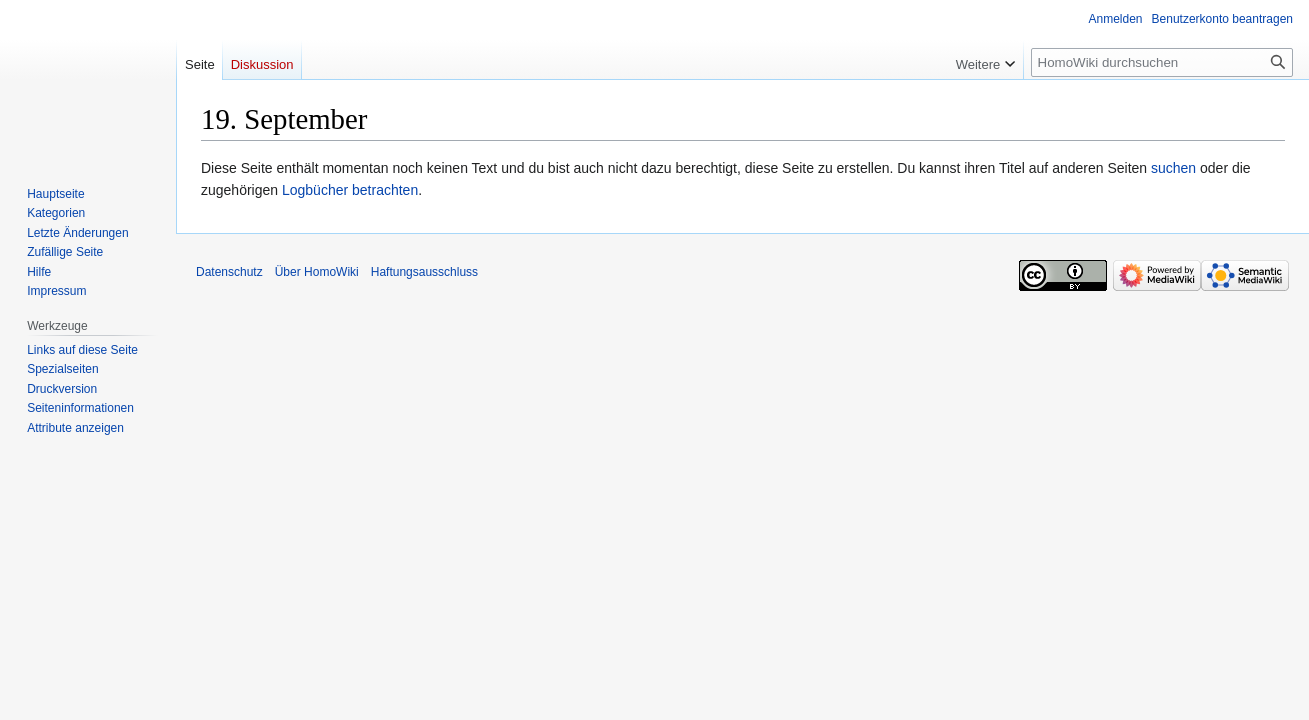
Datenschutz (229, 272)
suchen (1173, 168)
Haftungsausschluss (424, 272)
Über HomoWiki (317, 272)
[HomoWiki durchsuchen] (1162, 62)
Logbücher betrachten (350, 190)
